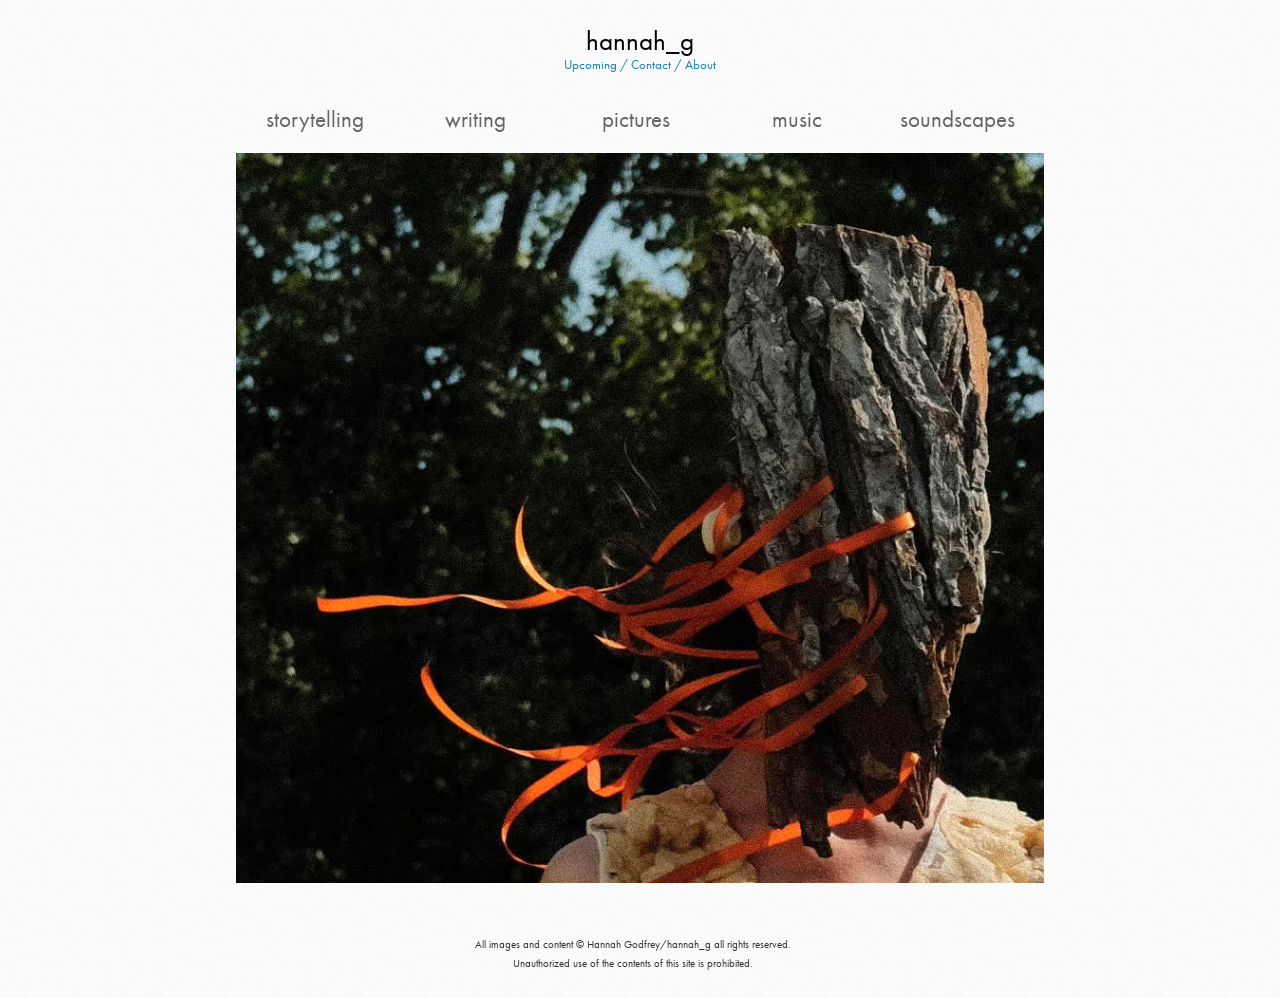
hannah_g (640, 40)
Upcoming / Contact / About (640, 64)
